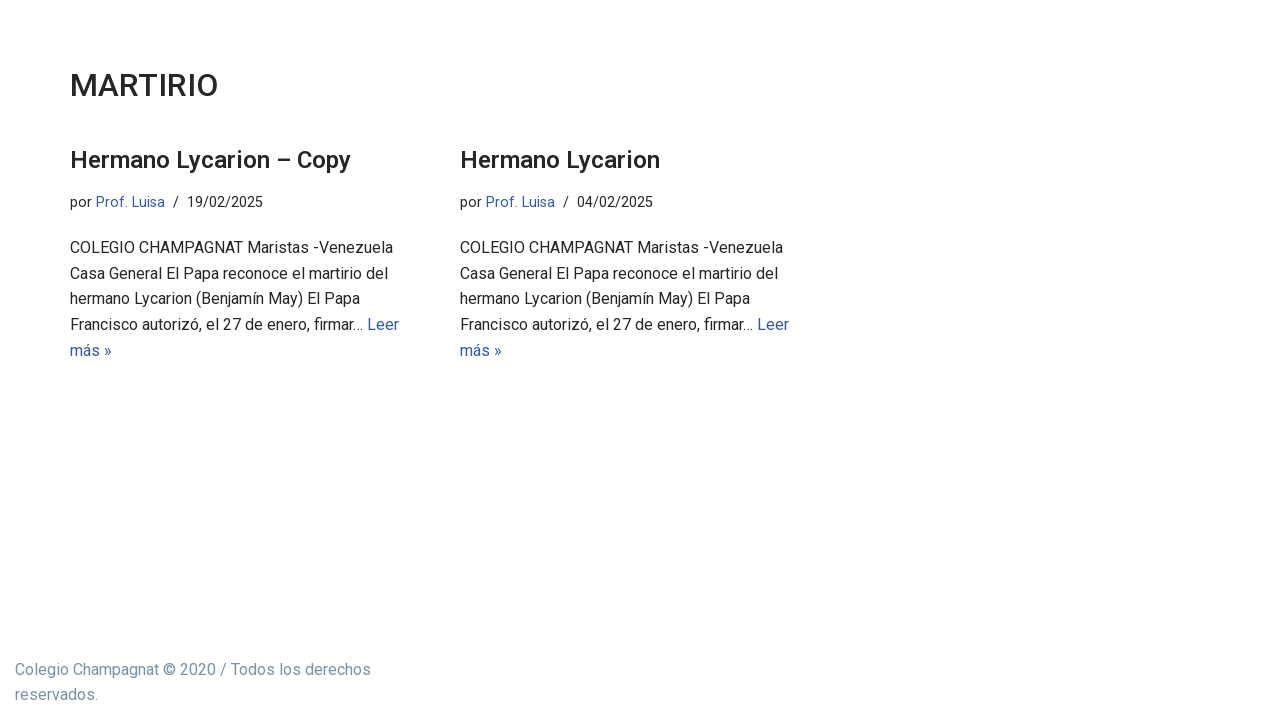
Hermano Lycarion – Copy (210, 160)
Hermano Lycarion (560, 160)
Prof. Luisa (130, 202)
